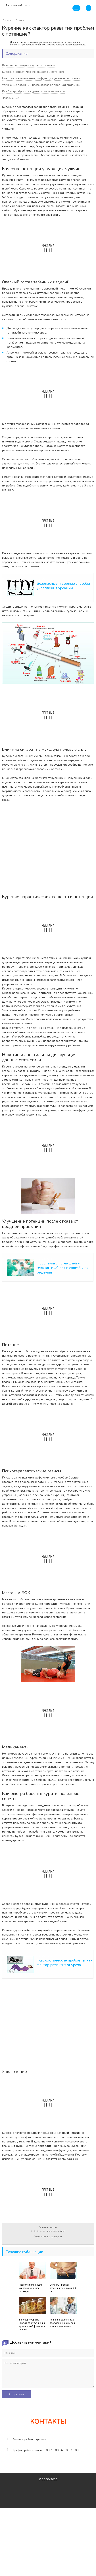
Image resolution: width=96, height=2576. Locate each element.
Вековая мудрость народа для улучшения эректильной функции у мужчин (32, 2324)
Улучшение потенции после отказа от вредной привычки (41, 85)
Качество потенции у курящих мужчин (28, 65)
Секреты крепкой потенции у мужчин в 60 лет (63, 2288)
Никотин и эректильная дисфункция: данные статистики (41, 78)
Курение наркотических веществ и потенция (33, 72)
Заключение (10, 98)
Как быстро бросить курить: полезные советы (33, 91)
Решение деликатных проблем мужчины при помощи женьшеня (62, 2323)
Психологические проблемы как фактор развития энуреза (64, 1962)
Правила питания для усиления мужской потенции (30, 2288)
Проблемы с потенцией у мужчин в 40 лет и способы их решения (62, 1268)
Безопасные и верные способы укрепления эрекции (63, 585)
